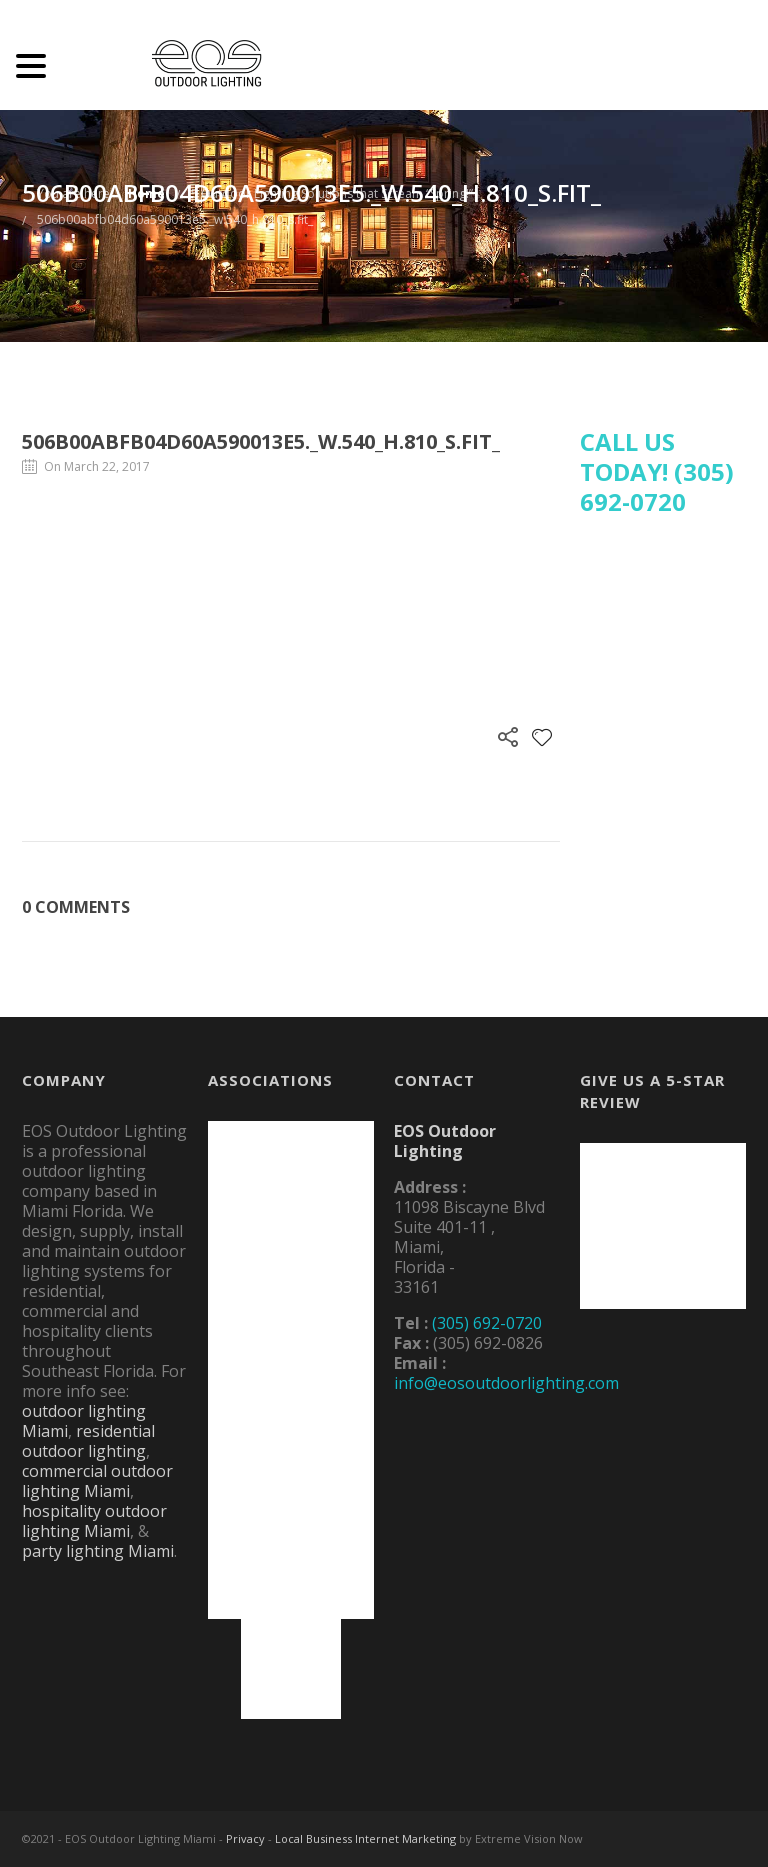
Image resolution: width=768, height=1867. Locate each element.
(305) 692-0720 (487, 1323)
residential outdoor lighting (88, 1441)
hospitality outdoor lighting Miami (94, 1521)
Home (146, 193)
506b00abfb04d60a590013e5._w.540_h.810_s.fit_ (175, 219)
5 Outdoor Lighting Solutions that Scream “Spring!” (332, 193)
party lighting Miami (98, 1551)
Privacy (245, 1838)
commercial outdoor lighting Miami (97, 1481)
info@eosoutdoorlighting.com (506, 1383)
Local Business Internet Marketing (365, 1838)
